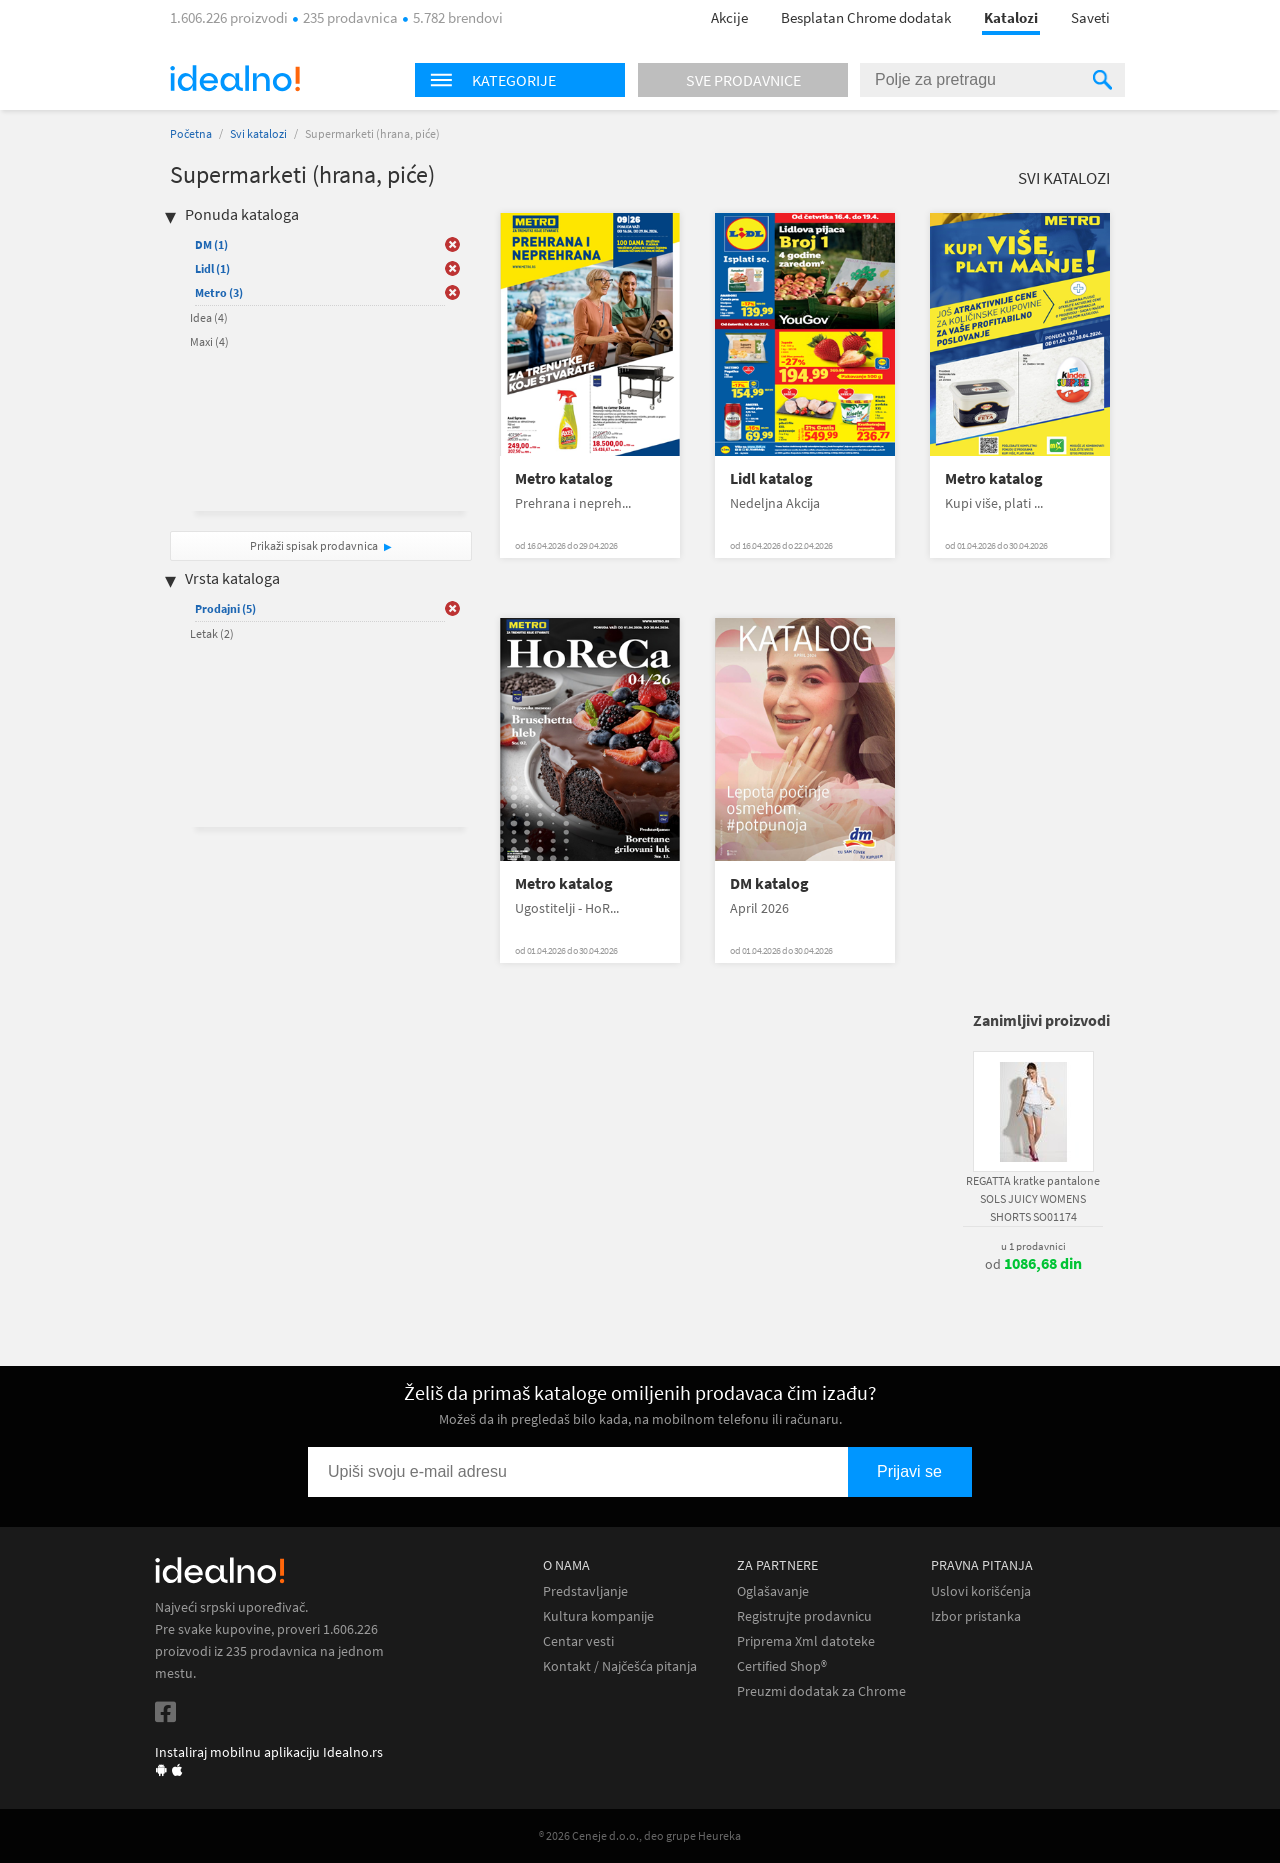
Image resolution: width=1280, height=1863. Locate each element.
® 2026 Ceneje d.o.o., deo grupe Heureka (640, 1835)
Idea (209, 317)
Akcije (729, 17)
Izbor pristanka (976, 1616)
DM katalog (769, 883)
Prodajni (225, 608)
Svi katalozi (258, 133)
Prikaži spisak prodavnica (314, 545)
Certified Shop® (782, 1666)
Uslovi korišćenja (981, 1591)
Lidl (212, 268)
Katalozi (1011, 17)
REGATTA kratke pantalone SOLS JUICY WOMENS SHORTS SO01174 (1033, 1198)
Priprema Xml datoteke (806, 1641)
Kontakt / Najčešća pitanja (620, 1666)
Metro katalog (564, 478)
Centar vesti (578, 1641)
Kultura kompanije (598, 1616)
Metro (219, 292)
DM (211, 244)
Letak (212, 633)
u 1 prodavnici (1033, 1246)
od (1033, 1264)
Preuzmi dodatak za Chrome (821, 1691)
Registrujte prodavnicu (804, 1616)
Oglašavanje (773, 1591)
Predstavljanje (585, 1591)
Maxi (209, 341)
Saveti (1090, 17)
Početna (191, 133)
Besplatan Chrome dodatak (866, 17)
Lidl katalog (771, 478)
